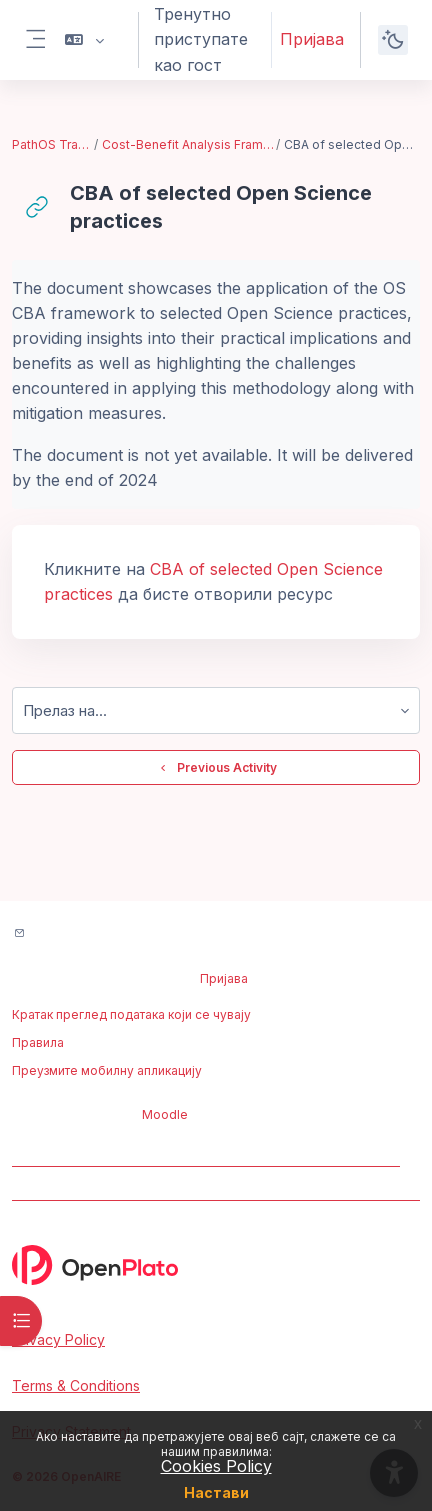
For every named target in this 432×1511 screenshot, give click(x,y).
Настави (216, 1492)
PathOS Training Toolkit (52, 144)
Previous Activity (216, 768)
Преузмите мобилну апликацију (107, 1070)
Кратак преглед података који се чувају (131, 1014)
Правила (38, 1042)
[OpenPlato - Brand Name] (216, 1265)
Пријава (312, 39)
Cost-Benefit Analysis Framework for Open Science (188, 144)
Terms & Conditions (76, 1385)
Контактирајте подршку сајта (129, 934)
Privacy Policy (58, 1339)
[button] (84, 40)
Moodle (165, 1114)
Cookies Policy (216, 1466)
